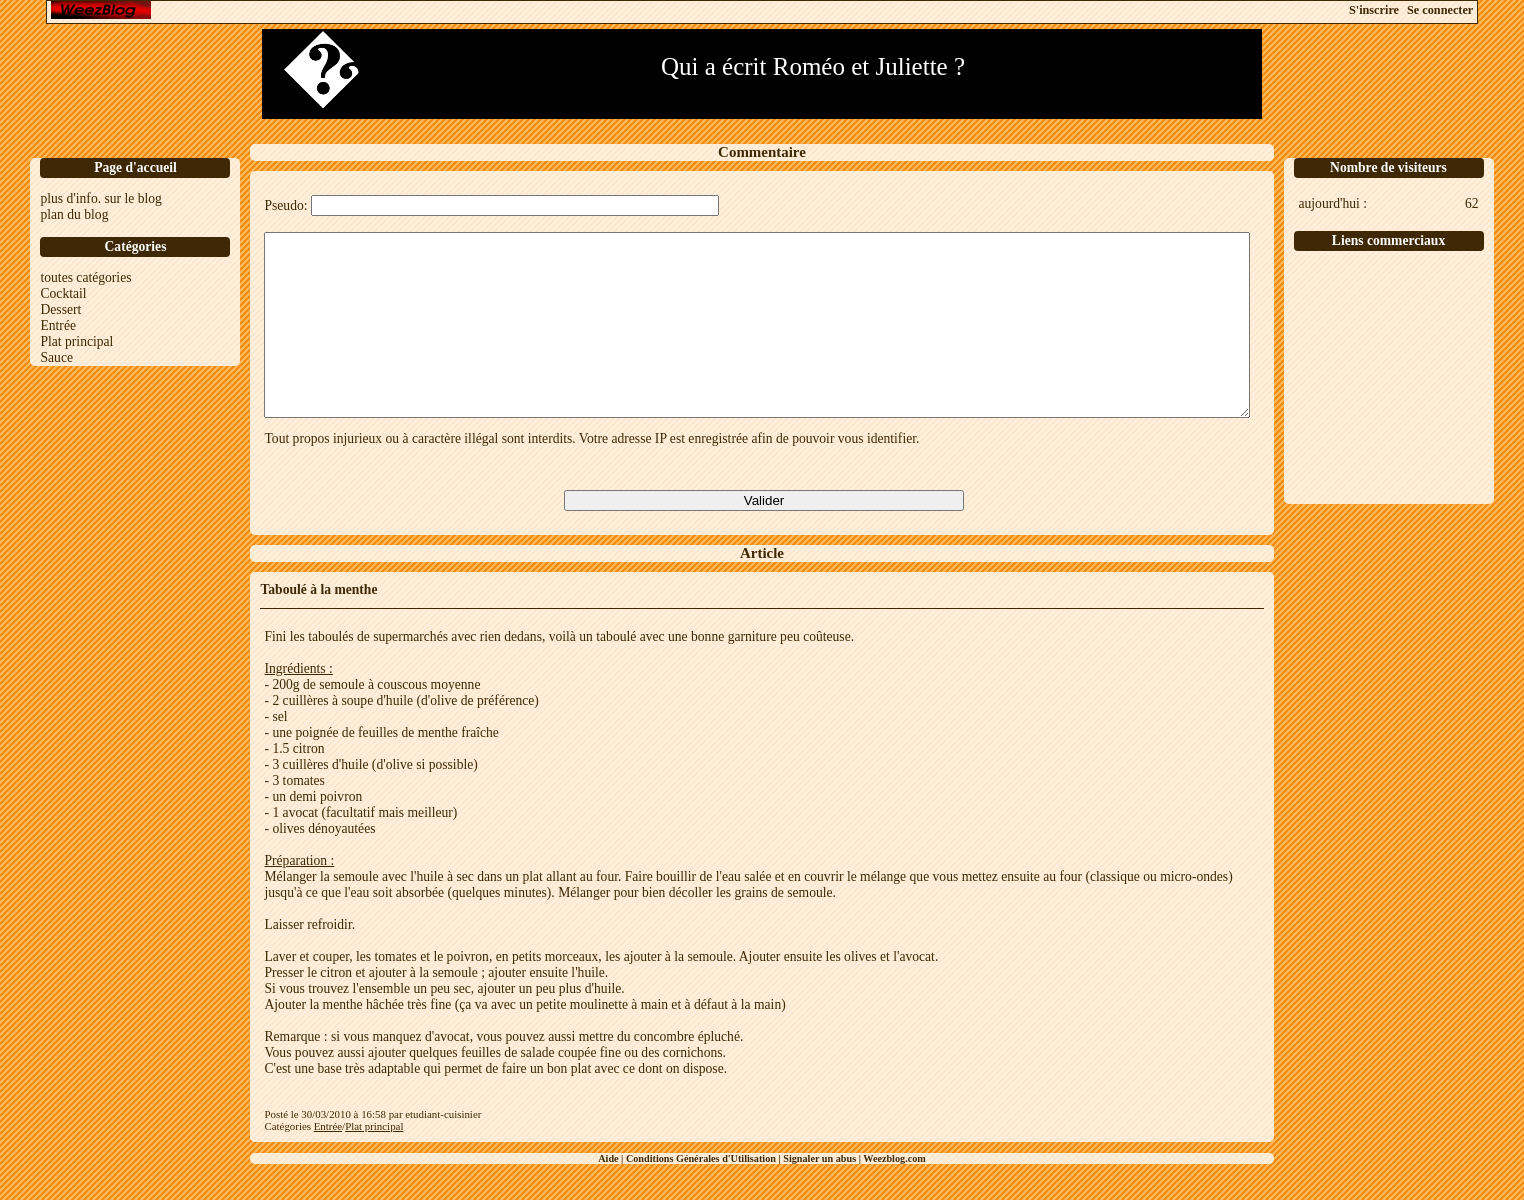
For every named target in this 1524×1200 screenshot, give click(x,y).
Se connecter (1440, 10)
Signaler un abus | (823, 1194)
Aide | (612, 1194)
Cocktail (63, 293)
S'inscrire (1374, 10)
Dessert (60, 309)
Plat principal (76, 341)
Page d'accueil (135, 167)
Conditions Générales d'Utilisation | (704, 1194)
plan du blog (74, 214)
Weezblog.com (894, 1194)
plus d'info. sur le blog (100, 198)
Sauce (56, 357)
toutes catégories (85, 277)
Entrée (57, 325)
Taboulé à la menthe (318, 625)
